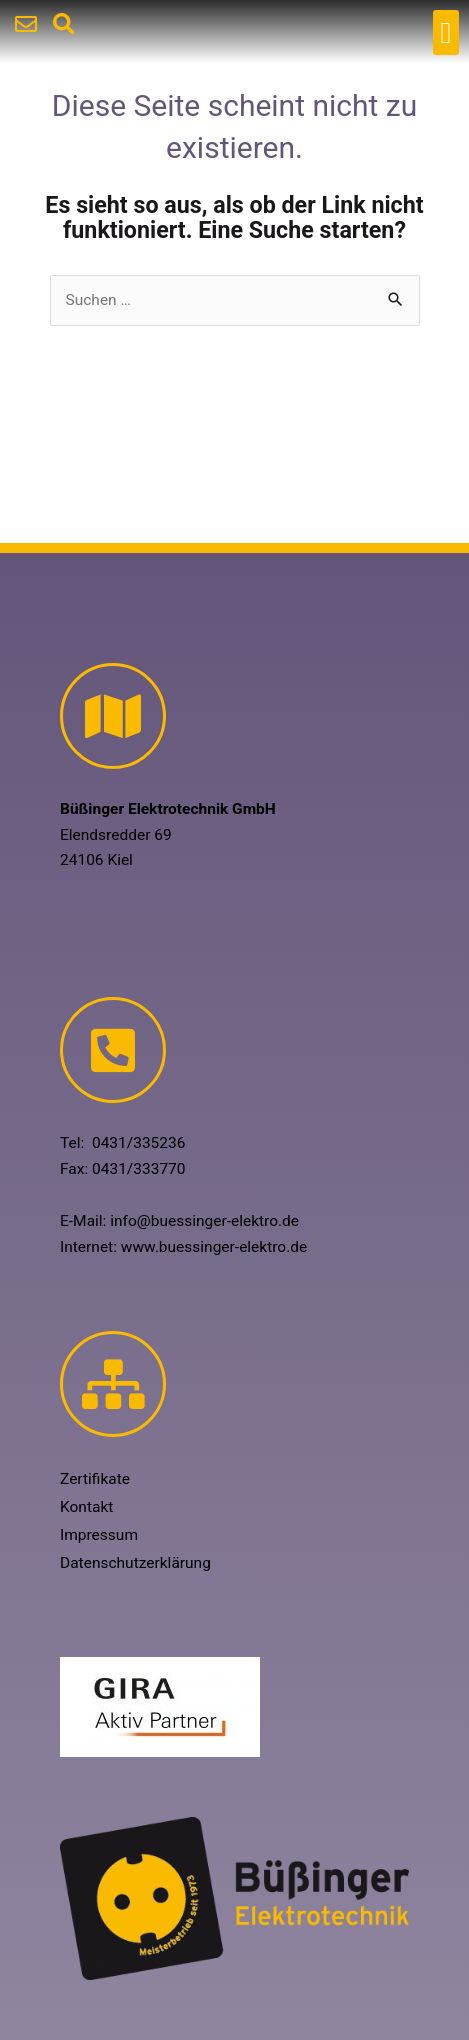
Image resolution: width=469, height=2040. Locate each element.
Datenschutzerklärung (135, 1563)
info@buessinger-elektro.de (204, 1221)
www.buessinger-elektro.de (214, 1247)
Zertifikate (95, 1479)
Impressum (99, 1535)
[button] (446, 32)
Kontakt (86, 1507)
